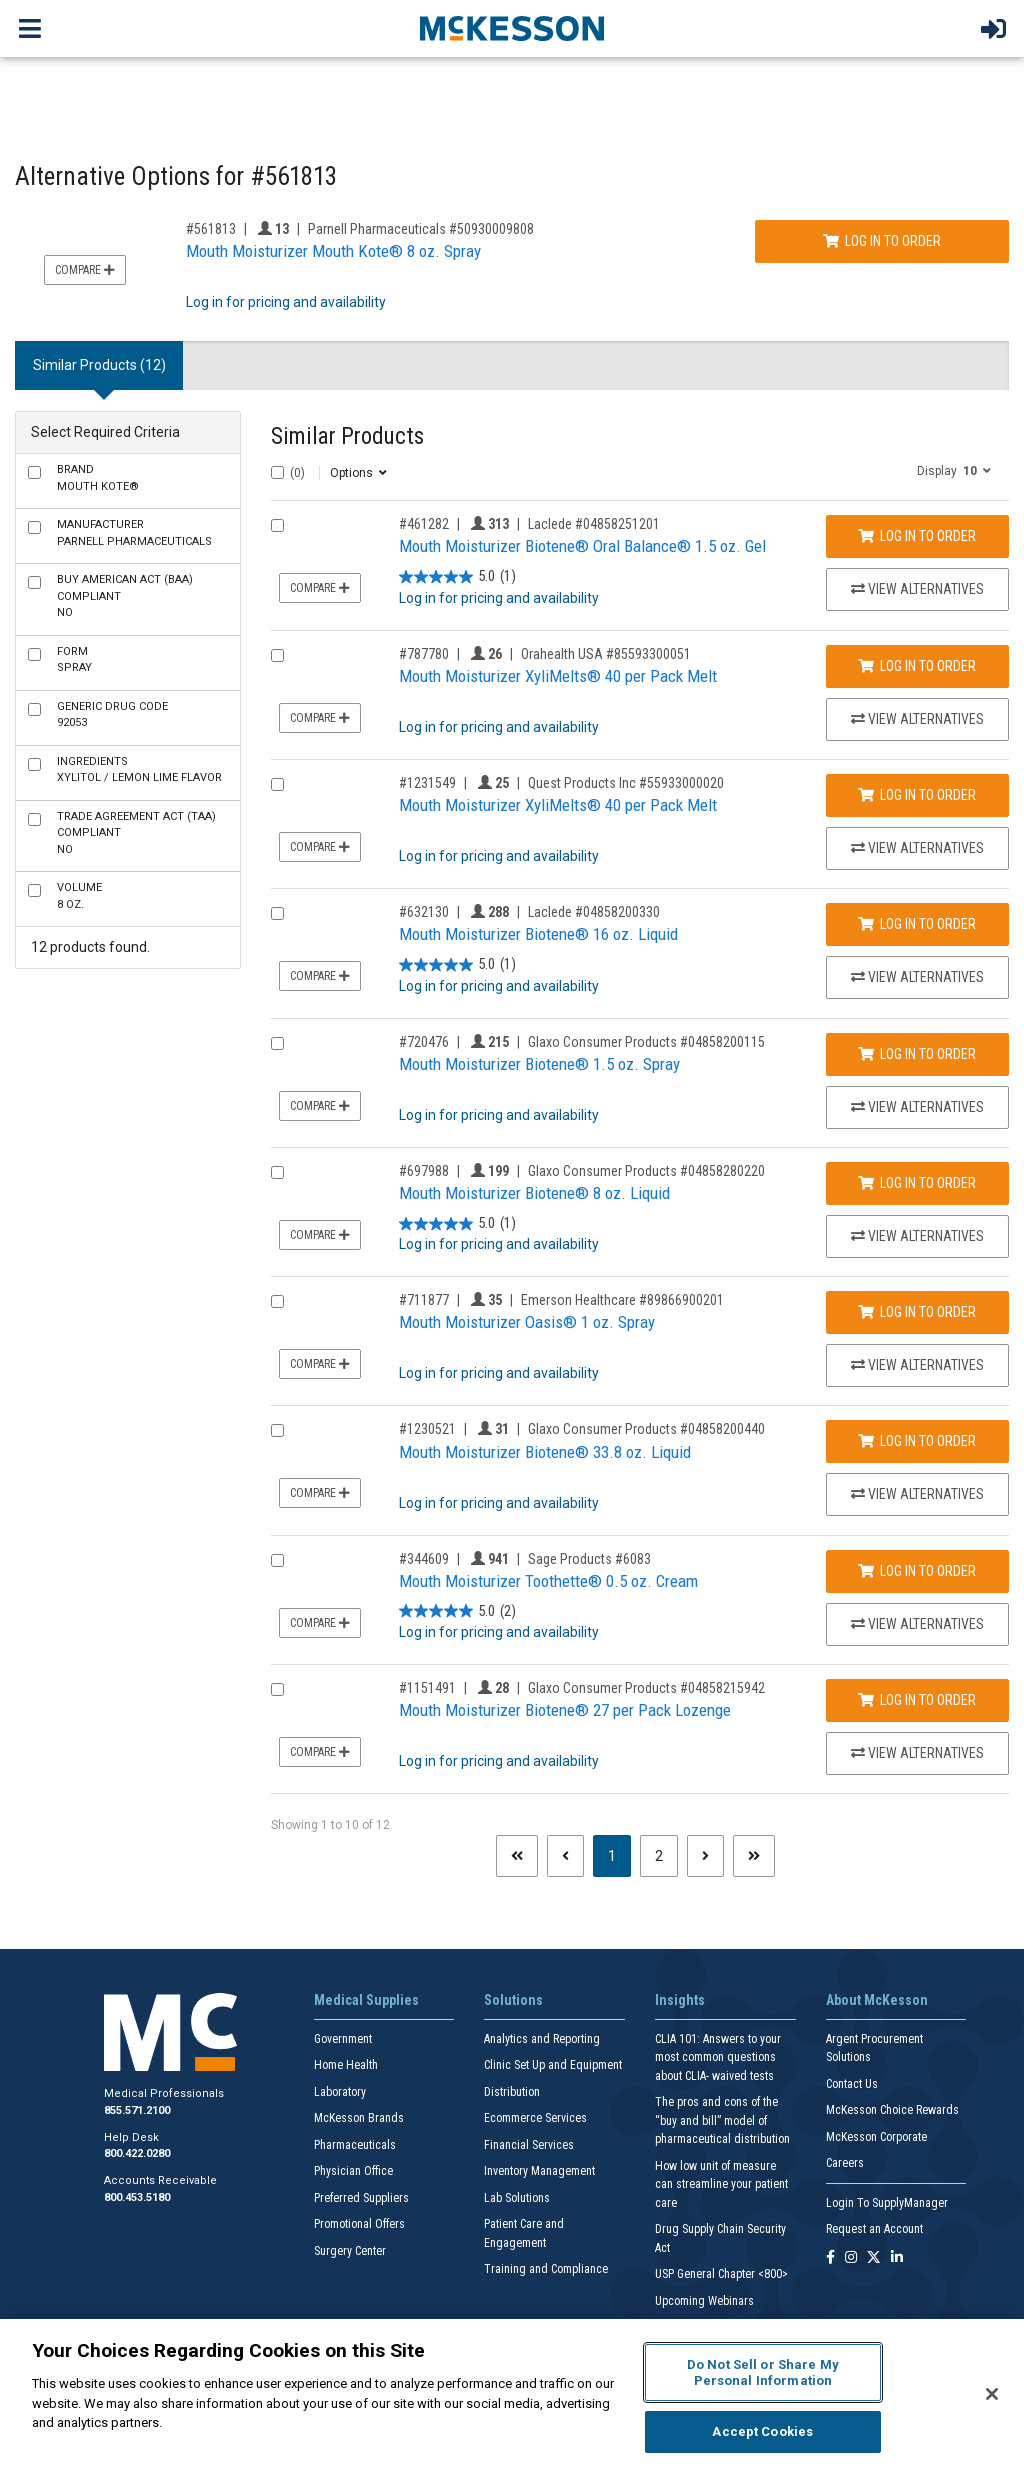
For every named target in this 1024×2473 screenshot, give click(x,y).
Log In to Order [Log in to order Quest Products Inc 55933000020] (917, 795)
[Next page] (705, 1856)
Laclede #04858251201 (594, 524)
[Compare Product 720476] (277, 1043)
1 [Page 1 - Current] (619, 1854)
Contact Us (852, 2084)
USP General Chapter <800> (721, 2274)
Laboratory (340, 2092)
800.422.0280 (137, 2153)
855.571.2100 (137, 2110)
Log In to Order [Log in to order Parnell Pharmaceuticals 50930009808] (882, 241)
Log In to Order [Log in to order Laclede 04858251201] (917, 536)
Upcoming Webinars (704, 2301)
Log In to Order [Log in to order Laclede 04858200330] (917, 924)
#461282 (424, 524)
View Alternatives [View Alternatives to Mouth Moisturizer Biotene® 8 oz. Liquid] (917, 1236)
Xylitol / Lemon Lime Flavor (139, 770)
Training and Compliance (546, 2269)
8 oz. (79, 896)
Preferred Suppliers (361, 2198)
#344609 (424, 1559)
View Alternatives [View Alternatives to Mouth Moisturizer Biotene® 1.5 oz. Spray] (917, 1107)
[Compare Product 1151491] (277, 1689)
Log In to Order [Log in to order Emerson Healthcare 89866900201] (917, 1312)
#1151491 (427, 1688)
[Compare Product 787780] (277, 655)
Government (343, 2039)
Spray (74, 660)
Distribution (512, 2092)
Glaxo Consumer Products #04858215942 (646, 1688)
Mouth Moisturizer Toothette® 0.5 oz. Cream (548, 1581)
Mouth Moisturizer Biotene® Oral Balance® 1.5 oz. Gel (582, 546)
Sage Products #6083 (589, 1559)
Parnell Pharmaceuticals (134, 533)
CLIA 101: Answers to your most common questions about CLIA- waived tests (718, 2057)
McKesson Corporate (876, 2137)
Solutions (513, 2000)
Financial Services (529, 2145)
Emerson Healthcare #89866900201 (622, 1300)
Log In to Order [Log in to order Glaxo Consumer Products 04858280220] (917, 1183)
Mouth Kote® (98, 478)
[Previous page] (565, 1856)
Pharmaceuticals (355, 2145)
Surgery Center (350, 2251)
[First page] (517, 1856)
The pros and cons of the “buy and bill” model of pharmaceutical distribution (722, 2120)
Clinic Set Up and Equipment (553, 2065)
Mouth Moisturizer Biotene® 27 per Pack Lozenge (565, 1710)
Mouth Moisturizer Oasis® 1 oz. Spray (527, 1322)
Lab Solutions (517, 2198)
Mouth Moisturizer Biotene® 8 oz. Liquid (534, 1193)
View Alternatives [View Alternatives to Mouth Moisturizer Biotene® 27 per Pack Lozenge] (917, 1753)
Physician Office (353, 2171)
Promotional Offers (359, 2224)
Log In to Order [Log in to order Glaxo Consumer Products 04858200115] (917, 1054)
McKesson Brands (359, 2118)
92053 (112, 715)
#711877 (424, 1300)
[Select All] (277, 472)
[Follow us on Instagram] (851, 2258)
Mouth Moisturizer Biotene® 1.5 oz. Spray (539, 1064)
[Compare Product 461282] (277, 525)
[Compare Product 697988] (277, 1172)
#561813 (211, 229)
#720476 (424, 1042)
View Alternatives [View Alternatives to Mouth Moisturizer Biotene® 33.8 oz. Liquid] (917, 1494)
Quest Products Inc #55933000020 (626, 783)
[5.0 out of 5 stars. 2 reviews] (457, 1611)
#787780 (424, 654)
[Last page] (754, 1856)
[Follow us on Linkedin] (897, 2258)
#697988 (424, 1171)
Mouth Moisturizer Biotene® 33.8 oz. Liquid (545, 1452)
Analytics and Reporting (542, 2039)
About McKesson (877, 2000)
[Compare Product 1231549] (277, 784)
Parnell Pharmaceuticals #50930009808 (421, 229)
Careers (845, 2163)
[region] (512, 2396)
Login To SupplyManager (887, 2203)
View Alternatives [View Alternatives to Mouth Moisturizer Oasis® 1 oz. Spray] (917, 1365)
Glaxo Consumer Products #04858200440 (646, 1429)
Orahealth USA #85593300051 (606, 654)
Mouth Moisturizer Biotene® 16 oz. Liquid (538, 934)
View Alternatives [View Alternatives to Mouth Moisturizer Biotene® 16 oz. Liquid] (917, 977)
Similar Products (347, 436)
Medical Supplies (366, 2000)
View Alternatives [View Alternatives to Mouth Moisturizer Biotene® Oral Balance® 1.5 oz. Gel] (917, 589)
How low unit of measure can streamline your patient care (721, 2184)
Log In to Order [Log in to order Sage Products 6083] (917, 1571)
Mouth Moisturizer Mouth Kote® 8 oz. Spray (333, 251)
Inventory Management (539, 2171)
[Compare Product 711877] (277, 1301)
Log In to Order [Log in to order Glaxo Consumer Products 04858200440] (917, 1441)
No (125, 596)
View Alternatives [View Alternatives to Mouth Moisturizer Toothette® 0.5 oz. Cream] (917, 1624)
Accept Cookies (762, 2431)
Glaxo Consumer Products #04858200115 (646, 1042)
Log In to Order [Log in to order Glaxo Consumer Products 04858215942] (917, 1700)
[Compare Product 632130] (277, 913)
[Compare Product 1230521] (277, 1430)
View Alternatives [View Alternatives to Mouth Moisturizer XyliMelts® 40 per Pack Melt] (917, 719)
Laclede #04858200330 (594, 912)
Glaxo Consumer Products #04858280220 (646, 1171)
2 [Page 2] (659, 1856)
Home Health (346, 2065)
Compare (85, 270)
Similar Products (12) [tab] (99, 365)
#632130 (424, 912)
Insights (680, 2000)
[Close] (992, 2394)
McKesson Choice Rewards (892, 2110)
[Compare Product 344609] (277, 1560)
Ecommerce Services (535, 2118)
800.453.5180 (137, 2197)
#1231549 (427, 783)
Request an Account (874, 2229)
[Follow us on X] (874, 2258)
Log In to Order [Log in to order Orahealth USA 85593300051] (917, 666)
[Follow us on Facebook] (830, 2258)
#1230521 (427, 1429)
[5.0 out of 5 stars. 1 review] (457, 577)
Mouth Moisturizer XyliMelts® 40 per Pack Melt (558, 676)
